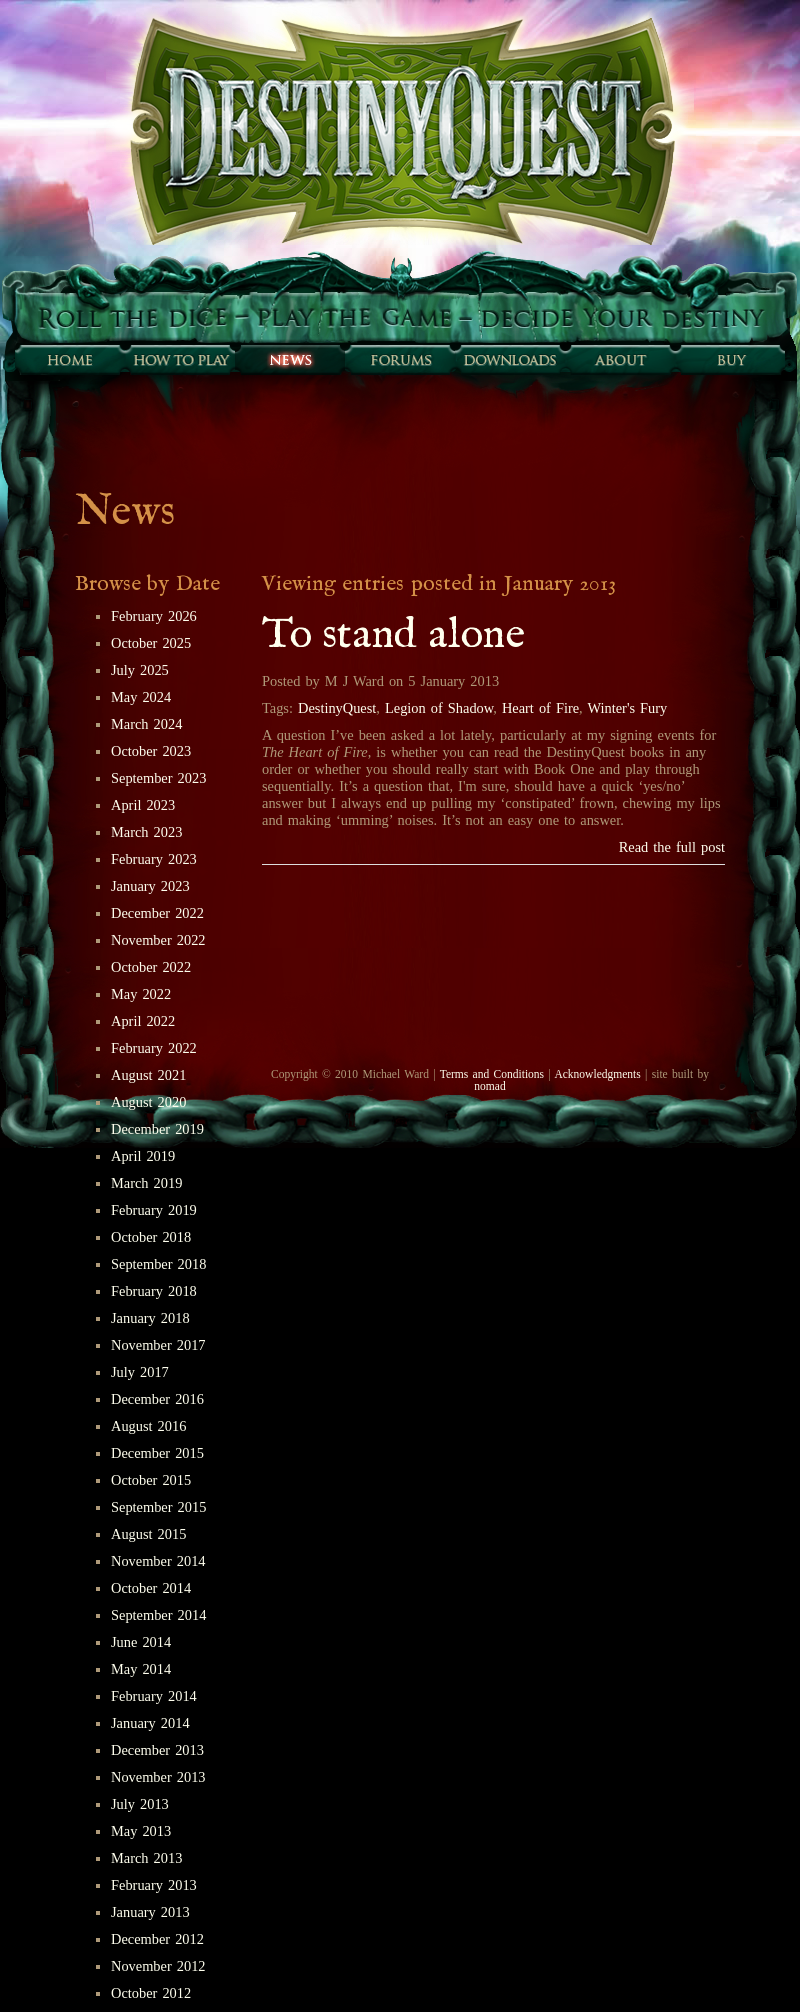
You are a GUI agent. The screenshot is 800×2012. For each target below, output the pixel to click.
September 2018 (158, 1264)
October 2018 (151, 1237)
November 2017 (158, 1345)
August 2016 (148, 1426)
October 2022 (151, 967)
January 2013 (150, 1912)
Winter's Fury (628, 708)
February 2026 (154, 616)
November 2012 (158, 1966)
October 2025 (151, 643)
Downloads (510, 360)
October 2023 (151, 751)
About (620, 360)
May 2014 (141, 1669)
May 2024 (141, 697)
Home (70, 360)
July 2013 (140, 1804)
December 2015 (157, 1453)
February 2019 (154, 1210)
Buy (730, 360)
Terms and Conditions (492, 1074)
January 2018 (150, 1318)
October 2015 (151, 1480)
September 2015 (158, 1507)
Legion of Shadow (439, 708)
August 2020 (148, 1102)
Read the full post (672, 847)
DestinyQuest (337, 708)
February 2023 (154, 859)
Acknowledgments (597, 1074)
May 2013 (141, 1831)
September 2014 (158, 1615)
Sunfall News (290, 360)
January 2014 (150, 1723)
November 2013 (158, 1777)
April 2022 (143, 1021)
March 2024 (146, 724)
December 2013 (157, 1750)
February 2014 (154, 1696)
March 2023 (146, 832)
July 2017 (140, 1372)
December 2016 (157, 1399)
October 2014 (151, 1588)
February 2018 (154, 1291)
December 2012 (157, 1939)
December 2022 (157, 913)
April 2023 (143, 805)
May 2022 (141, 994)
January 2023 (150, 886)
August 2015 (148, 1534)
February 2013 (154, 1885)
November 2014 (158, 1561)
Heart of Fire (540, 708)
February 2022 (154, 1048)
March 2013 (146, 1858)
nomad (489, 1086)
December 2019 (157, 1129)
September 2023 (158, 778)
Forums (400, 360)
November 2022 (158, 940)
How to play (180, 360)
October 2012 (151, 1993)
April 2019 (143, 1156)
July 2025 (140, 670)
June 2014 (141, 1642)
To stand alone (393, 635)
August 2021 (148, 1075)
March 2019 (146, 1183)
